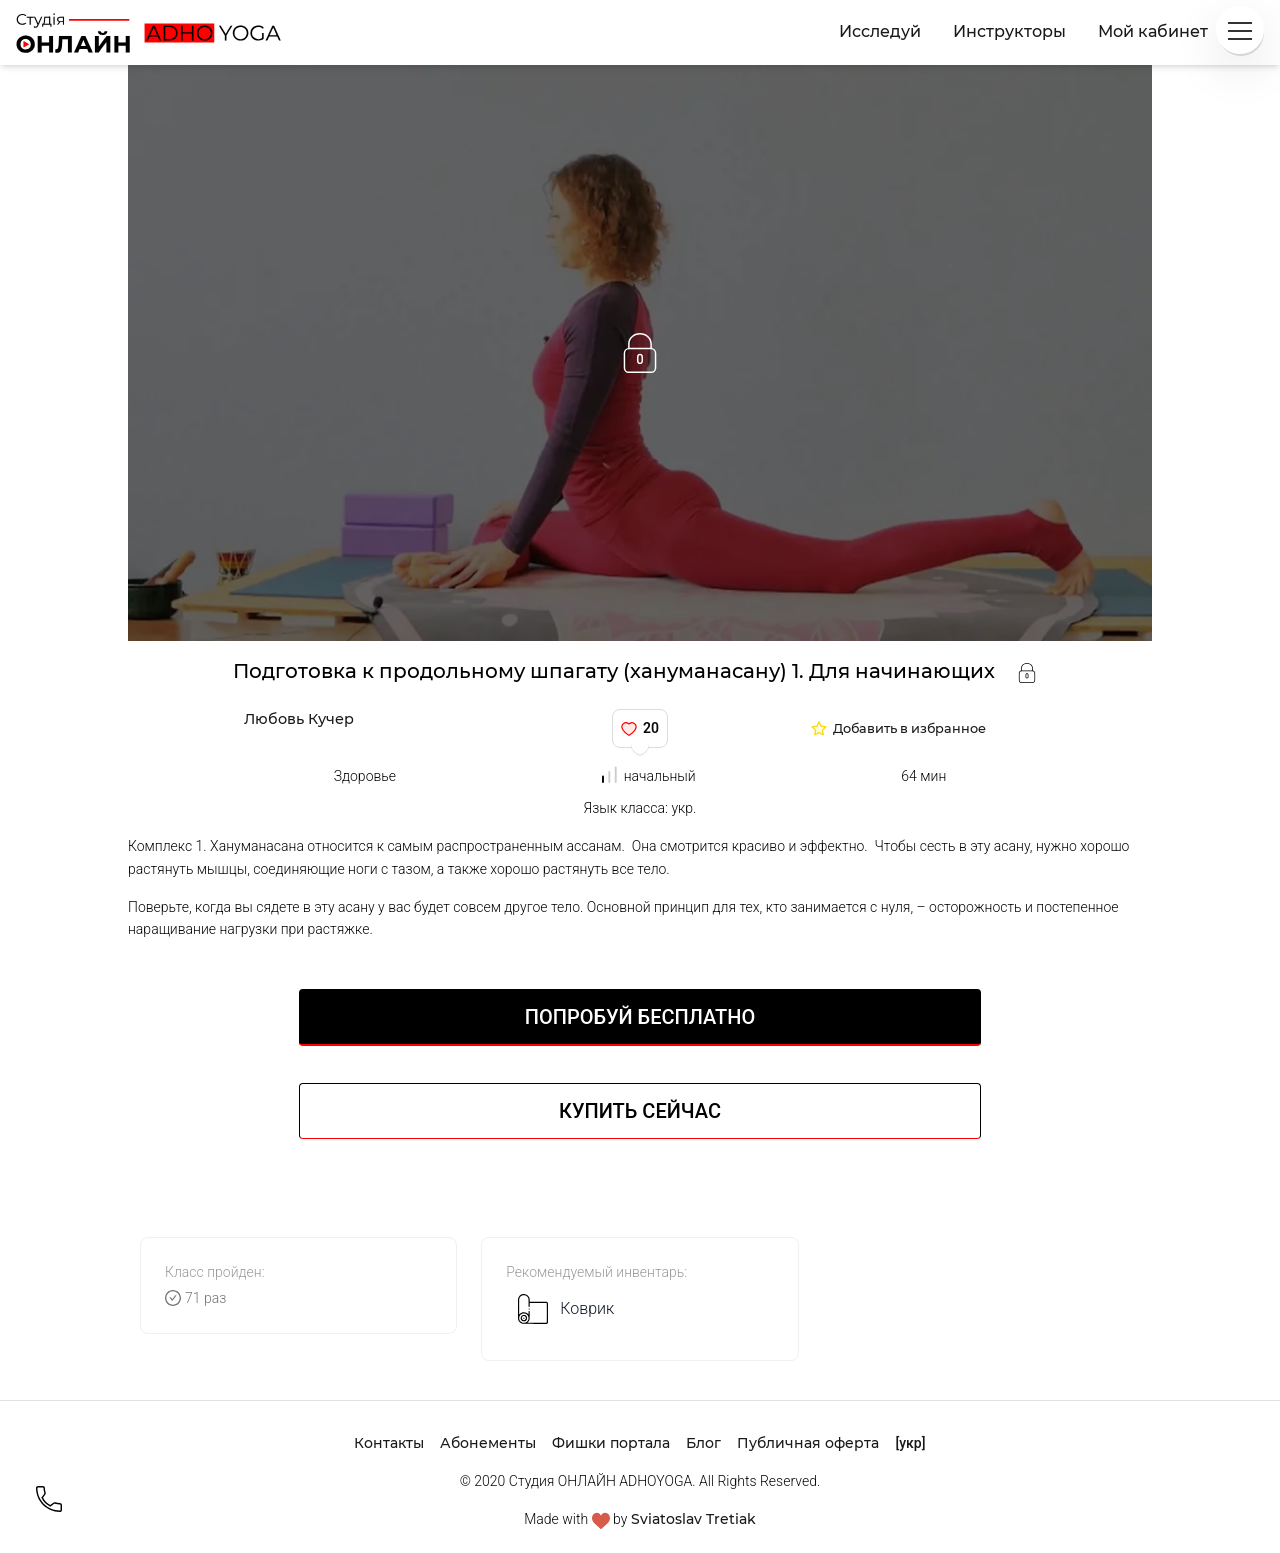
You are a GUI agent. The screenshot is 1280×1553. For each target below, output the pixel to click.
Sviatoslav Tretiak (693, 1519)
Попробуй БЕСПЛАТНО (640, 1017)
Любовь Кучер (299, 719)
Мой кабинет (1153, 31)
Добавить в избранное (909, 729)
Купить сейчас (640, 1111)
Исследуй (880, 31)
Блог (703, 1443)
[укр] (910, 1443)
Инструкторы (1009, 31)
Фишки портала (611, 1443)
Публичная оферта (808, 1443)
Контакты (389, 1443)
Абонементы (488, 1443)
